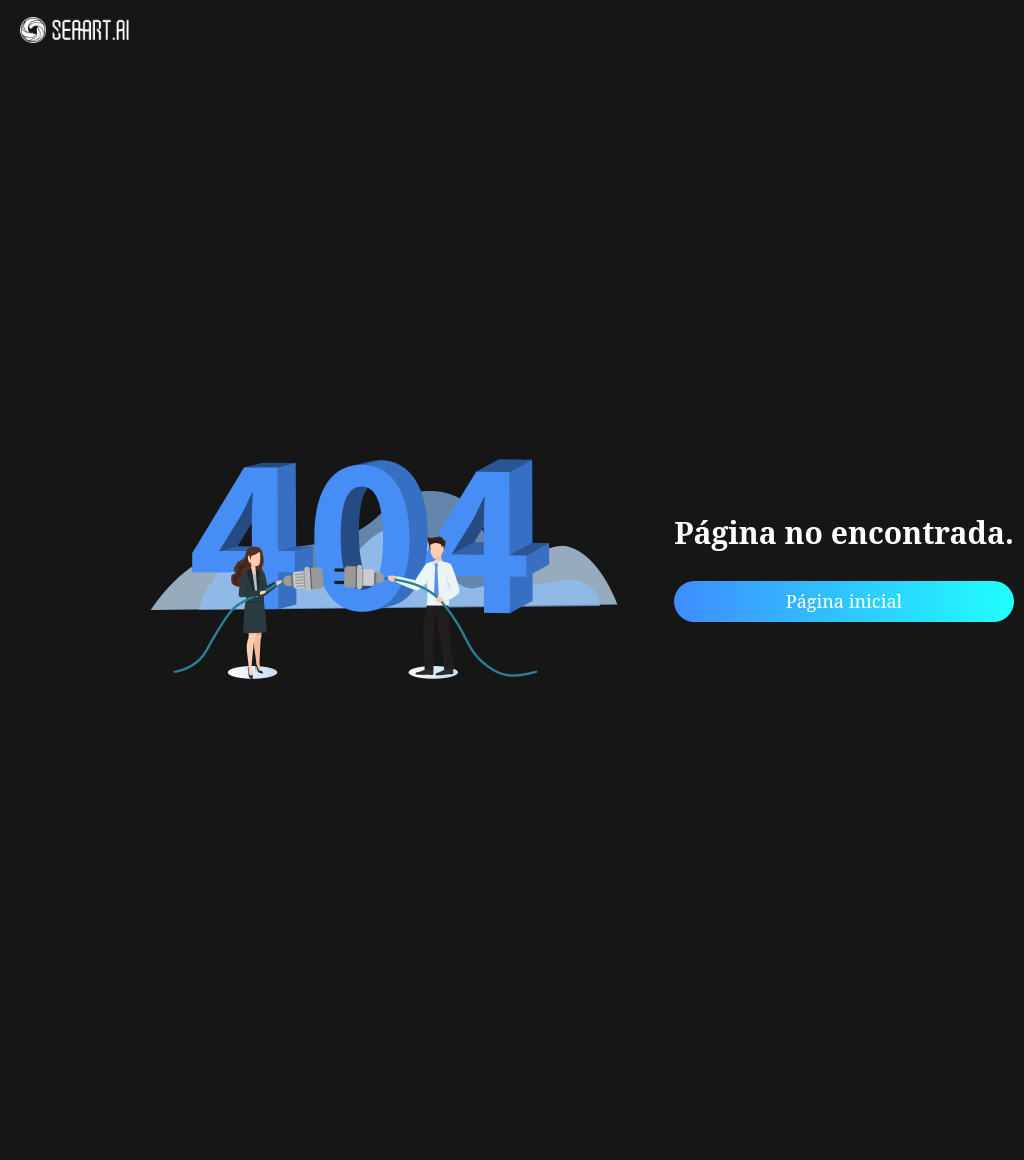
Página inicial (844, 601)
